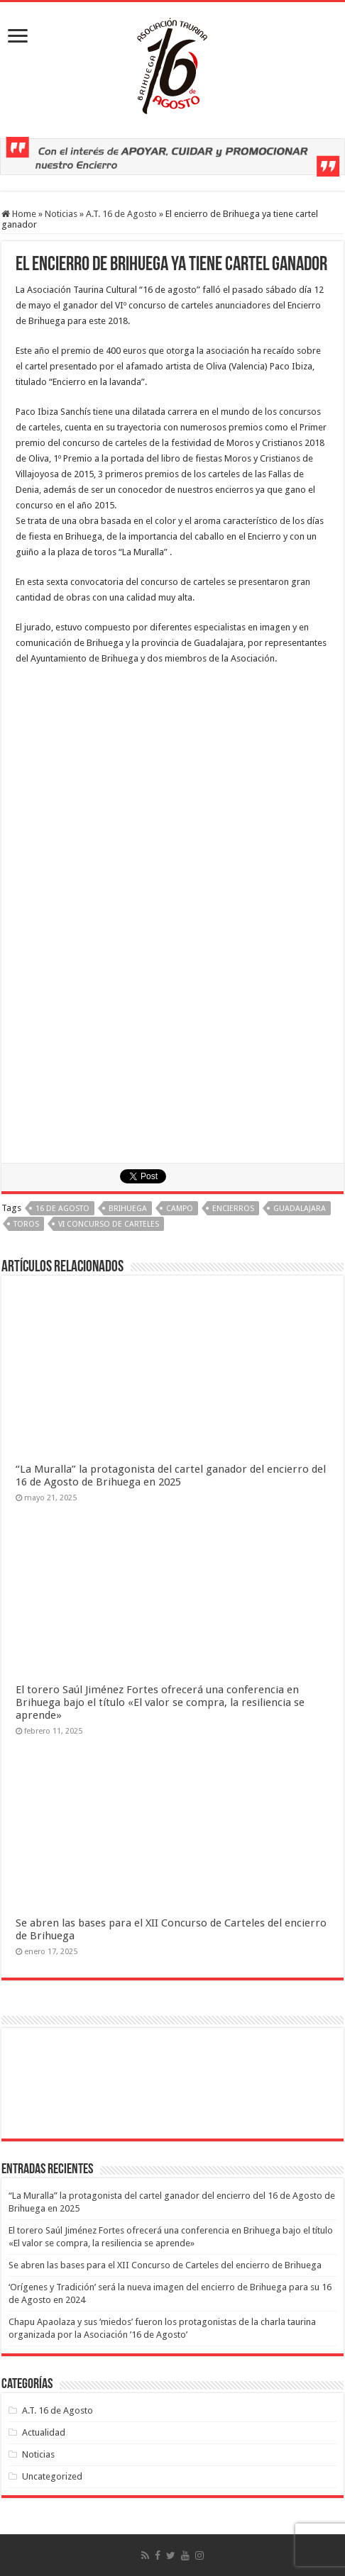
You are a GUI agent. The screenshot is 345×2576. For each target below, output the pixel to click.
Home (18, 213)
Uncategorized (52, 2476)
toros (26, 1224)
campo (179, 1208)
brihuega (128, 1208)
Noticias (61, 213)
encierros (233, 1208)
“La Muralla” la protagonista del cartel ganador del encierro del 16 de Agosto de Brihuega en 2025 (171, 1475)
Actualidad (43, 2432)
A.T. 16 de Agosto (121, 213)
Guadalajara (299, 1208)
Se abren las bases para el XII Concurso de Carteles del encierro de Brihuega (165, 2265)
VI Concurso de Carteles (108, 1224)
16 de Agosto (62, 1208)
